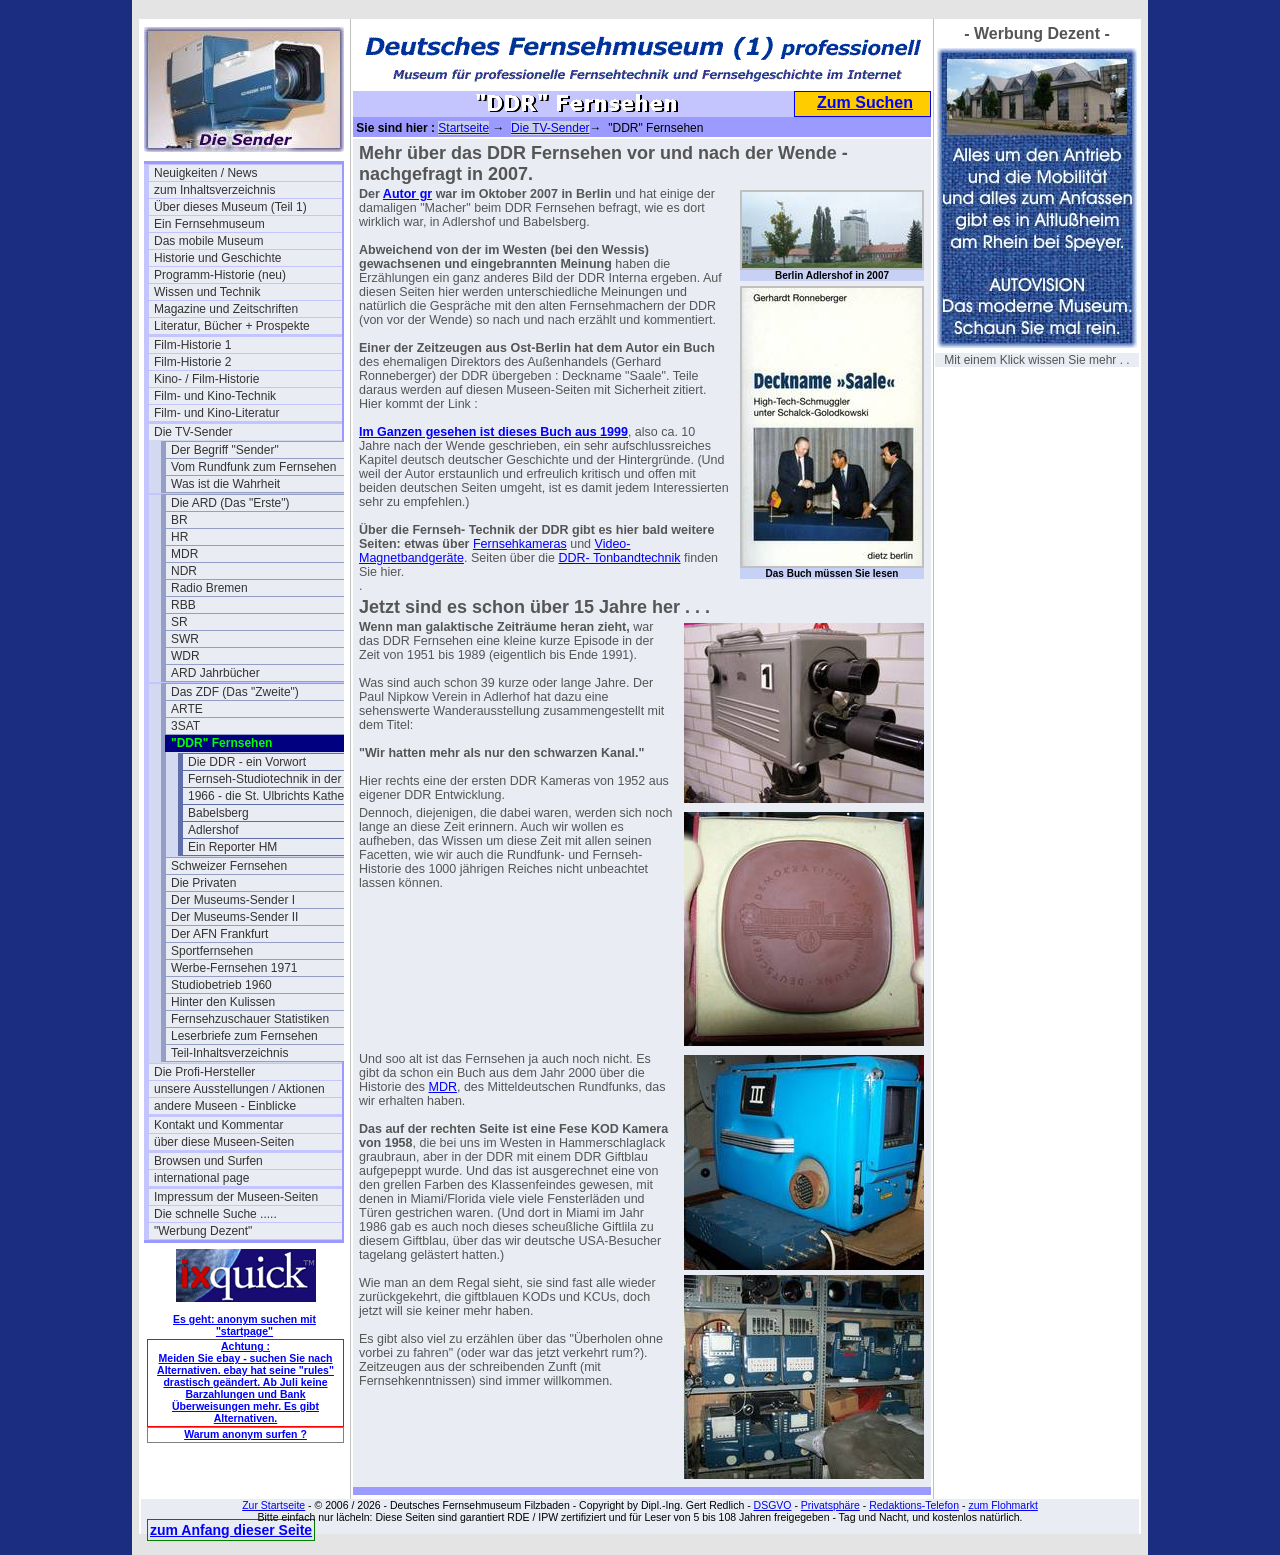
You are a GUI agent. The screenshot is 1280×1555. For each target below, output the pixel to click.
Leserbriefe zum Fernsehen (244, 1036)
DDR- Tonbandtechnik (619, 558)
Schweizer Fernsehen (229, 866)
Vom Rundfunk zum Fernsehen (253, 467)
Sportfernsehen (212, 951)
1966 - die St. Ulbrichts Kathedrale (279, 796)
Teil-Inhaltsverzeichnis (229, 1053)
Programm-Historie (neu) (220, 275)
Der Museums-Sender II (234, 917)
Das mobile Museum (208, 241)
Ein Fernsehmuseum (209, 224)
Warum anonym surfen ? (245, 1434)
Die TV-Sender (193, 432)
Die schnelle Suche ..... (215, 1214)
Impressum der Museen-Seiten (236, 1197)
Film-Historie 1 (192, 345)
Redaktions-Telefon (914, 1505)
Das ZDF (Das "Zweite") (235, 692)
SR (179, 622)
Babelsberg (218, 813)
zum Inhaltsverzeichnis (214, 190)
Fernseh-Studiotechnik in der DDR (279, 779)
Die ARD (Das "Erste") (230, 503)
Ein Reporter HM (232, 847)
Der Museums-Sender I (233, 900)
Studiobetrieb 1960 (221, 985)
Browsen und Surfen (208, 1161)
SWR (185, 639)
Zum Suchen (865, 102)
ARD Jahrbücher (215, 673)
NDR (184, 571)
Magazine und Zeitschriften (226, 309)
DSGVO (773, 1505)
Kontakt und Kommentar (218, 1125)
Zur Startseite (273, 1505)
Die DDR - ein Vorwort (247, 762)
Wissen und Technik (207, 292)
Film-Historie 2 (192, 362)
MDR (184, 554)
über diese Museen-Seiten (224, 1142)
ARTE (187, 709)
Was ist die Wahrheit (225, 484)
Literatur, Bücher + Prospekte (232, 326)
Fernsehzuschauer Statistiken (250, 1019)
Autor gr (407, 194)
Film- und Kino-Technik (215, 396)
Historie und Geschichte (217, 258)
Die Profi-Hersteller (204, 1072)
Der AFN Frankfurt (219, 934)
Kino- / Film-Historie (206, 379)
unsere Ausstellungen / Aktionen (239, 1089)
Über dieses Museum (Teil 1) (230, 207)
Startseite (463, 128)
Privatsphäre (830, 1505)
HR (179, 537)
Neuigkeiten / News (205, 173)
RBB (183, 605)
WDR (185, 656)
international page (201, 1178)
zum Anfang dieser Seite (231, 1530)
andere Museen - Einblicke (225, 1106)
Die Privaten (203, 883)
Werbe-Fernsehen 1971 (234, 968)
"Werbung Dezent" (203, 1231)
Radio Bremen (209, 588)
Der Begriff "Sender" (225, 450)
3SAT (185, 726)
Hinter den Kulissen (223, 1002)
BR (179, 520)
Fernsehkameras (520, 544)
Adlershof (213, 830)
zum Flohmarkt (1002, 1505)
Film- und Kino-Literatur (216, 413)
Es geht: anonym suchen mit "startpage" (244, 1325)
